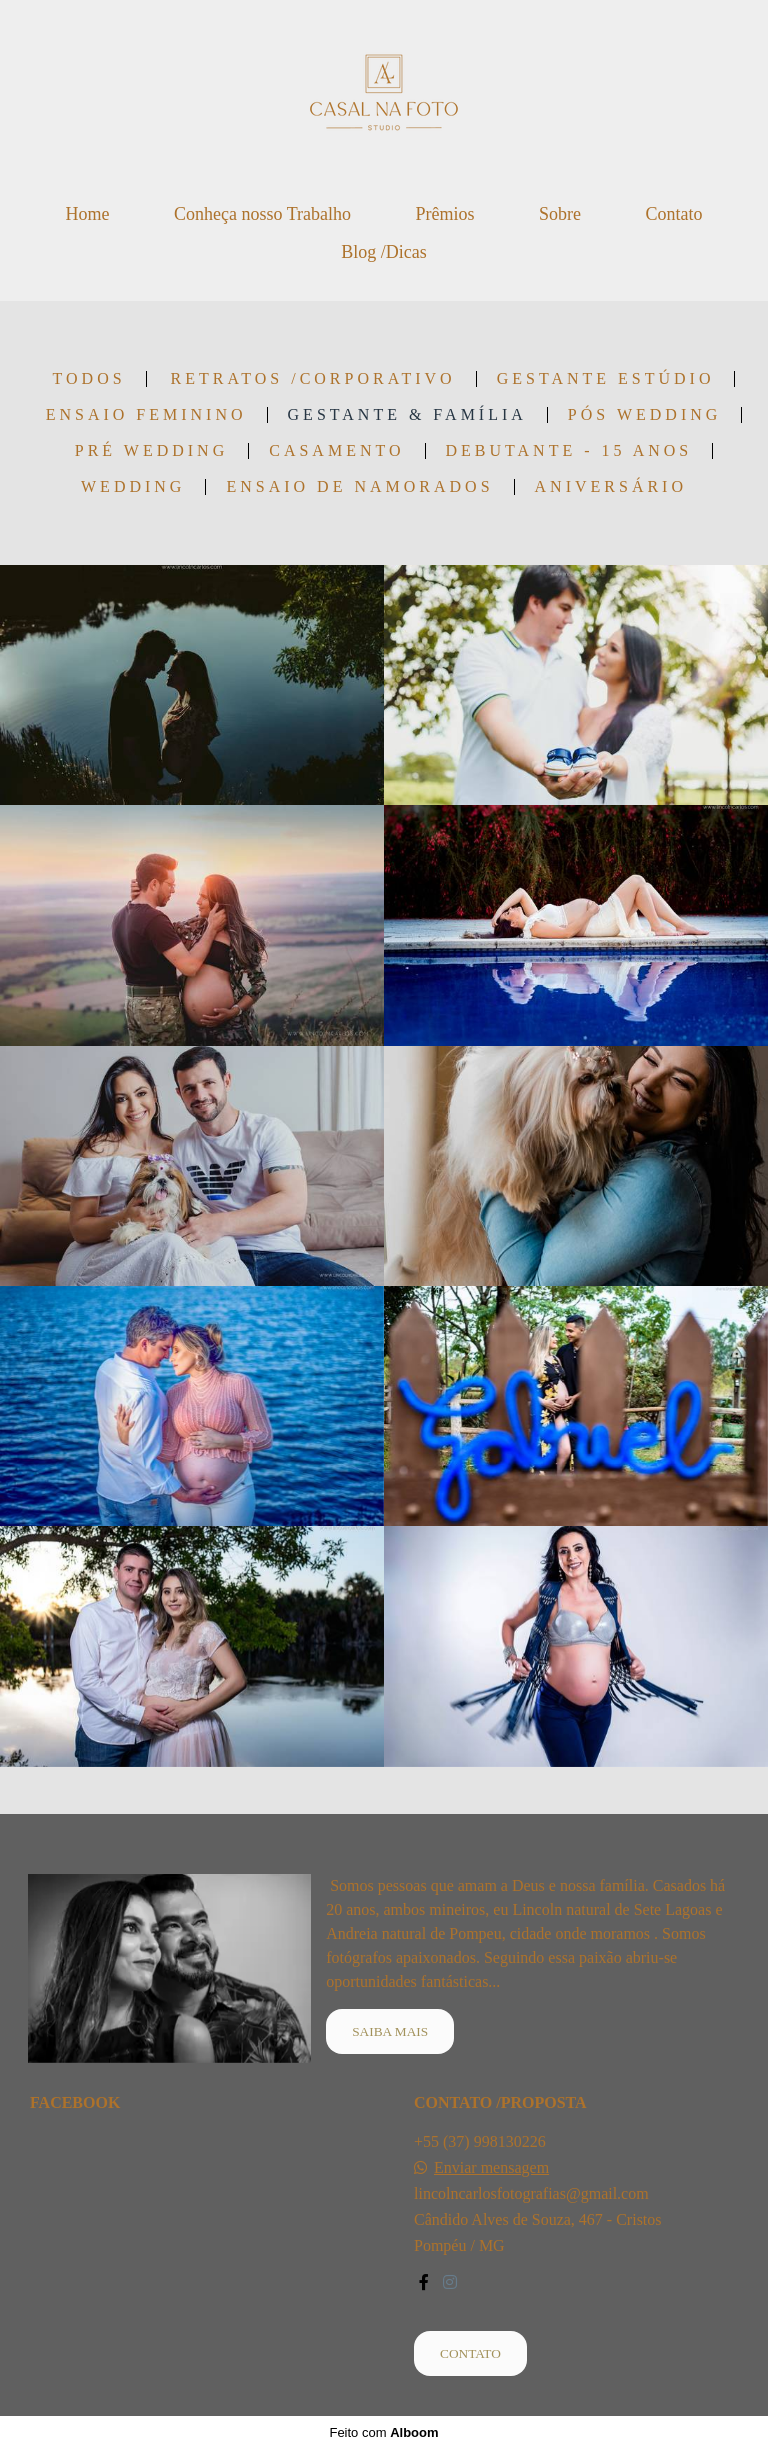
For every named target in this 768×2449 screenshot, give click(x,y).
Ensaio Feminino (146, 415)
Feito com (383, 2432)
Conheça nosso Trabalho (262, 214)
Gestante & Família (407, 415)
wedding (133, 487)
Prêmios (444, 214)
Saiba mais (390, 2031)
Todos (89, 379)
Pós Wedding (644, 415)
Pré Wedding (151, 451)
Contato (674, 214)
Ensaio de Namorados (359, 487)
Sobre (560, 214)
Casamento (336, 451)
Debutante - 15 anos (569, 451)
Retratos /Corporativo (313, 379)
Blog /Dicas (384, 252)
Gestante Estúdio (606, 379)
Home (87, 214)
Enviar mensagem (491, 2168)
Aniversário (611, 487)
